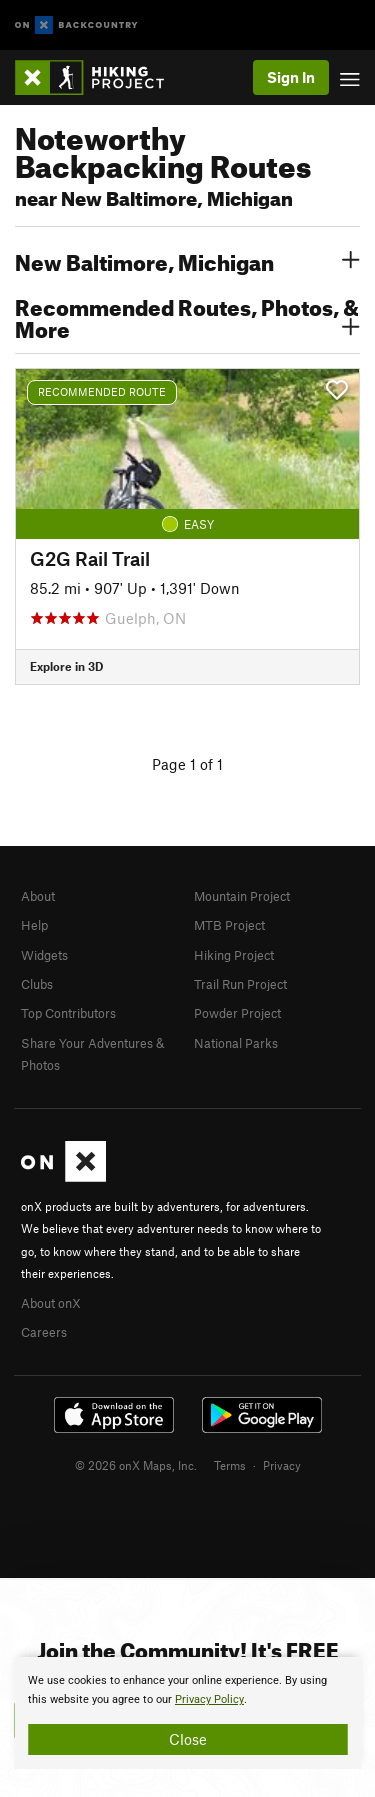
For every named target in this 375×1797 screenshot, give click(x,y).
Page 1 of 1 (187, 764)
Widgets (44, 955)
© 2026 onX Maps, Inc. (136, 1465)
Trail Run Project (240, 984)
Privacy (282, 1465)
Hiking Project (234, 955)
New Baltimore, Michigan (187, 260)
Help (34, 925)
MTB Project (229, 925)
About (38, 896)
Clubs (37, 984)
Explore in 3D (66, 666)
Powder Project (237, 1013)
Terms (230, 1465)
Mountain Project (242, 896)
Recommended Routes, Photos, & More (187, 316)
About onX (51, 1303)
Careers (44, 1332)
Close (188, 1739)
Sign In (291, 77)
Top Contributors (68, 1013)
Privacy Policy (209, 1699)
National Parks (236, 1043)
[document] (187, 1713)
